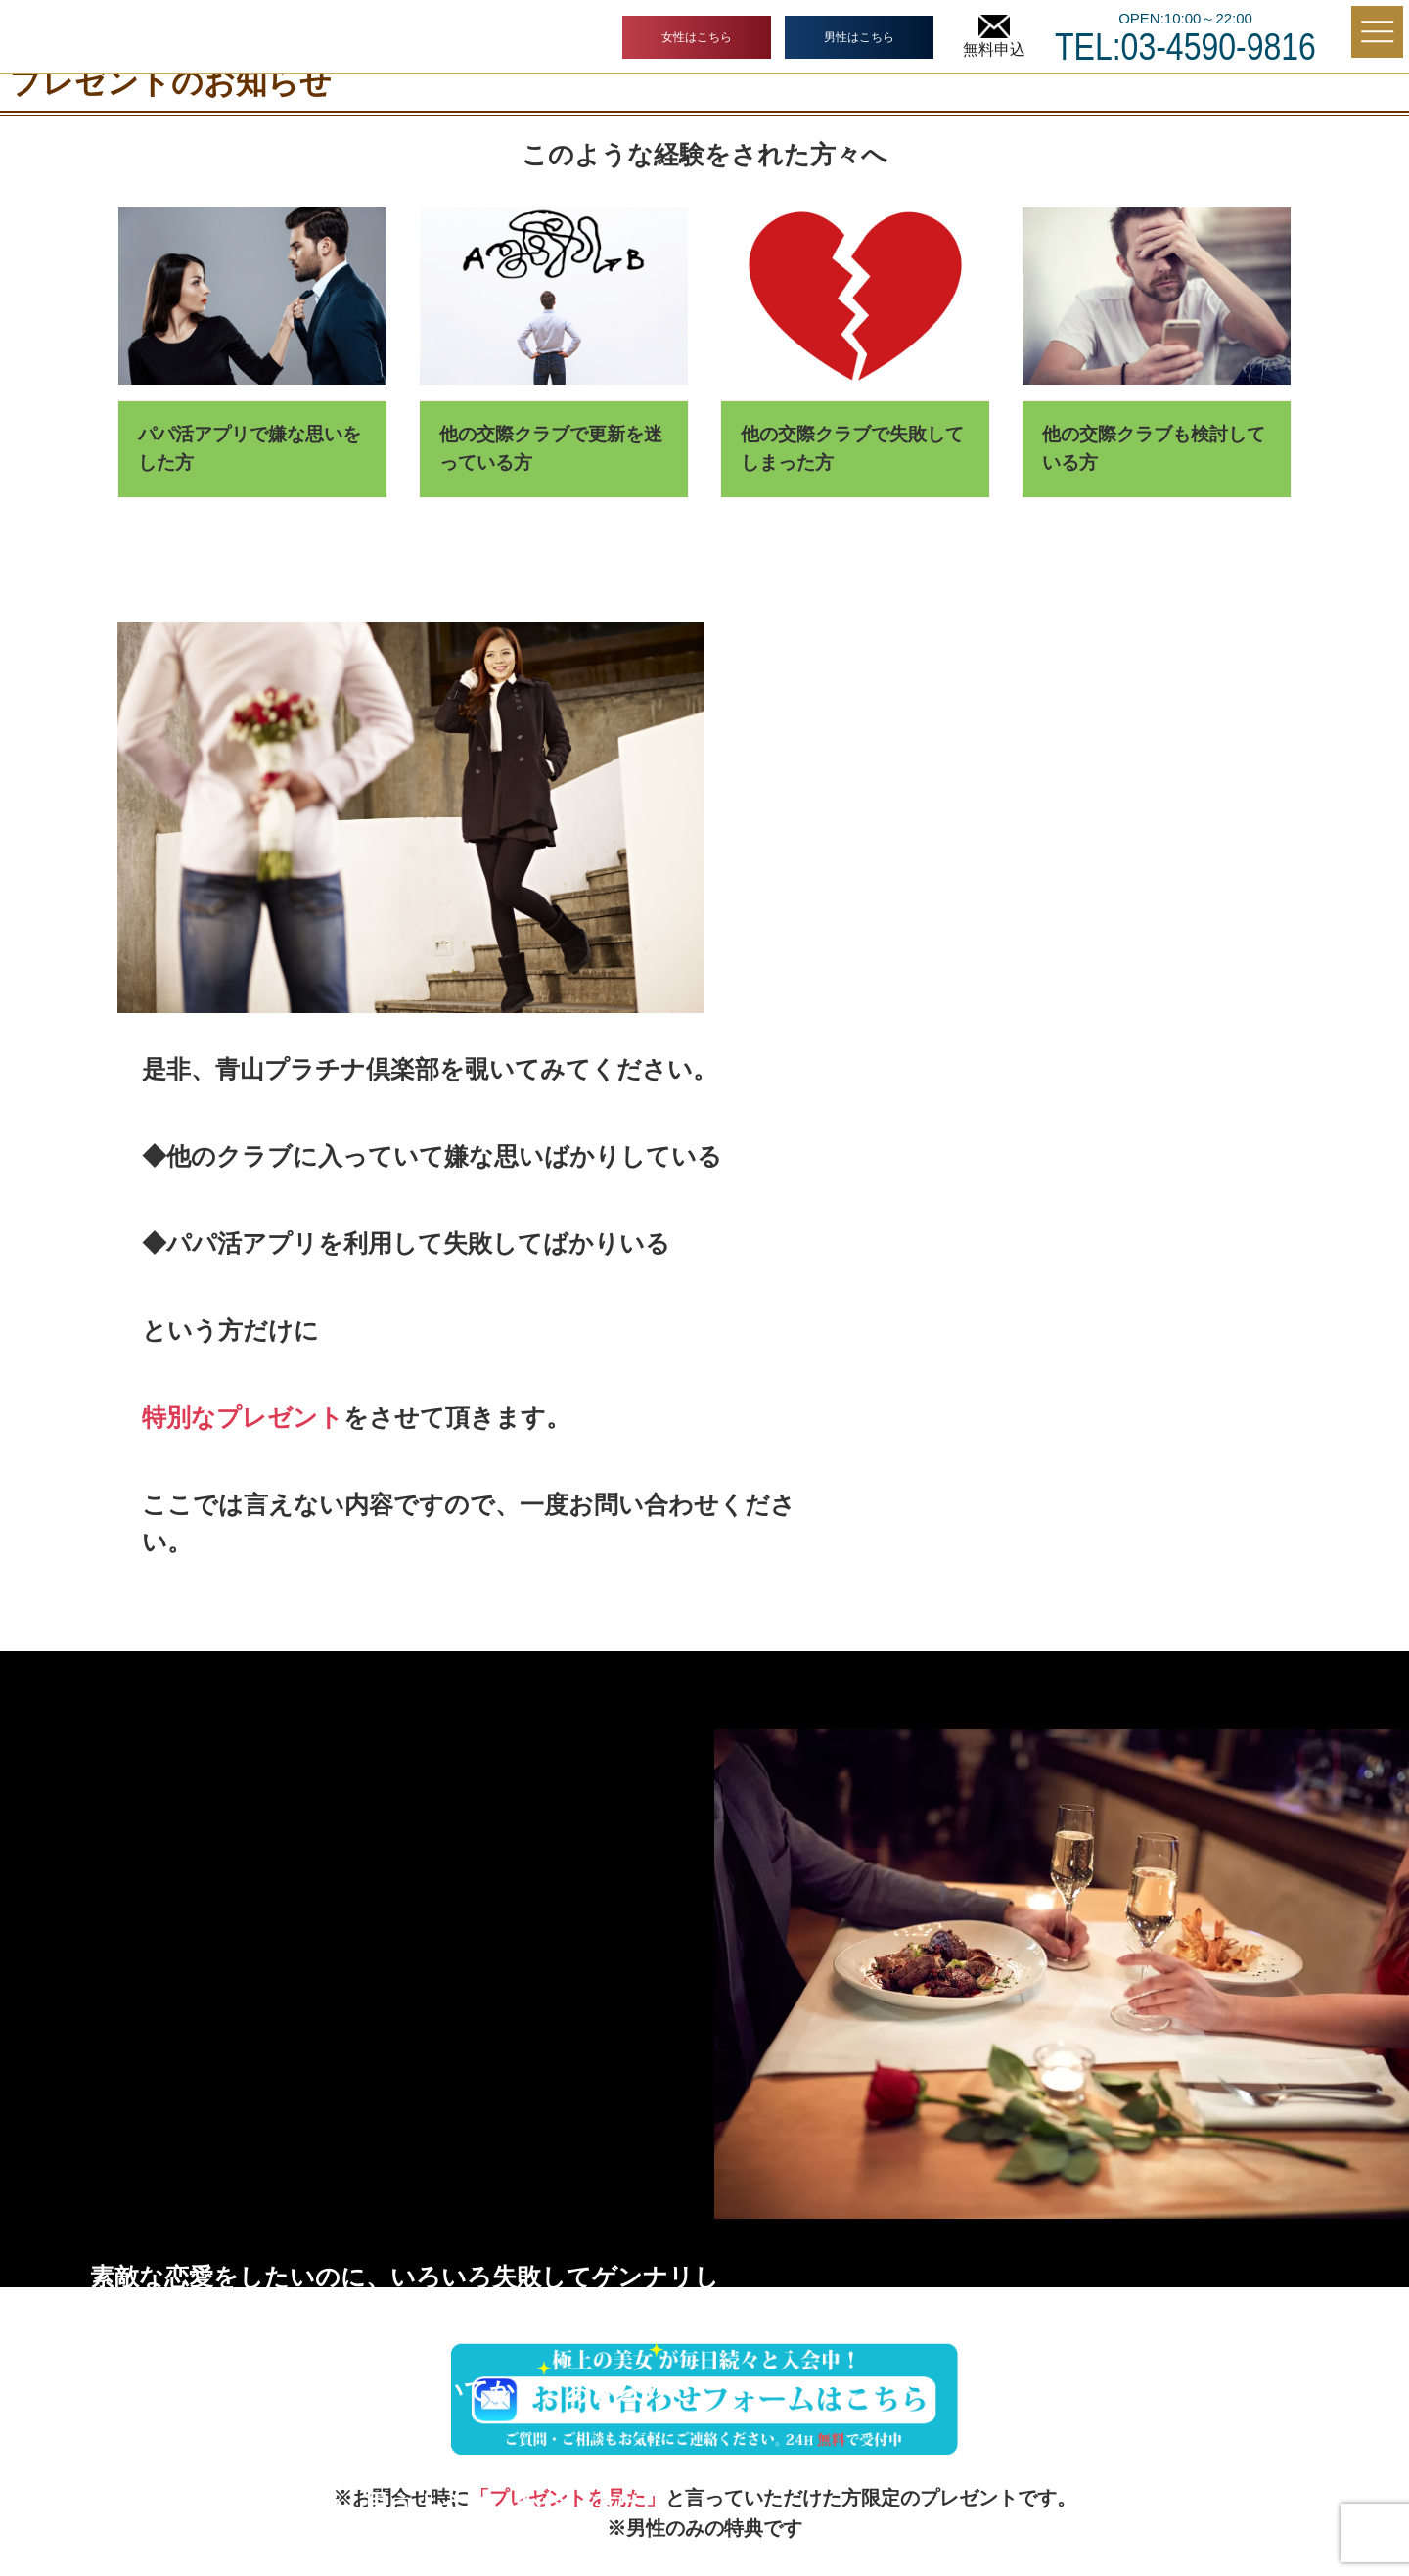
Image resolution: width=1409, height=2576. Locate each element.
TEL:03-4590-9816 (1185, 47)
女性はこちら (696, 37)
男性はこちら (859, 37)
